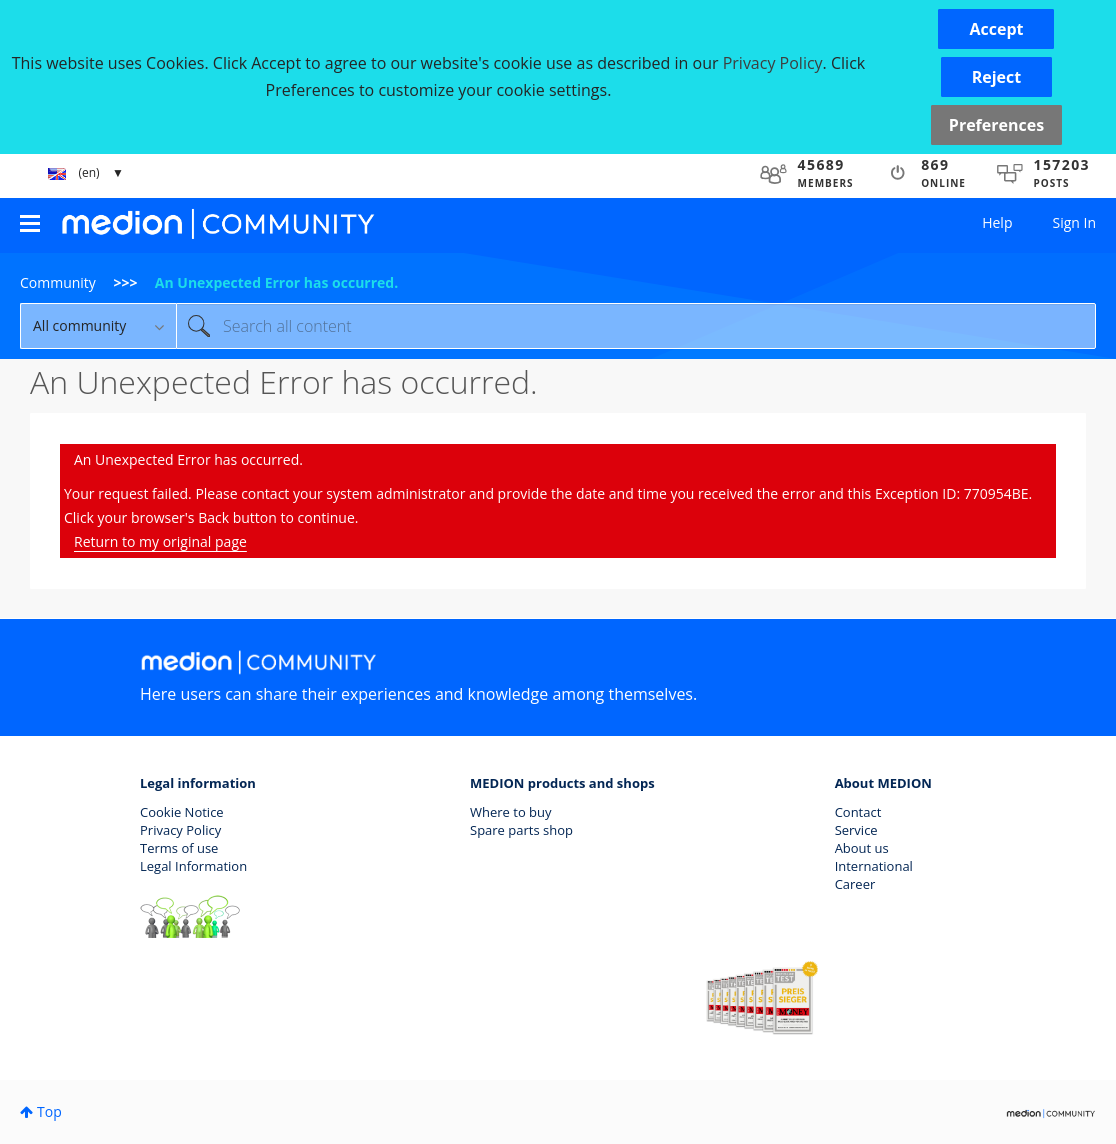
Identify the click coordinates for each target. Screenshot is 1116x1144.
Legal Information (193, 866)
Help (997, 222)
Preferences (996, 125)
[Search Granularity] (98, 326)
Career (855, 884)
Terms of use (179, 848)
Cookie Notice (182, 812)
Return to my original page (160, 541)
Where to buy (511, 812)
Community (58, 282)
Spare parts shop (521, 830)
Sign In (1074, 222)
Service (856, 830)
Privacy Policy (180, 830)
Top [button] (49, 1111)
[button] (996, 29)
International (874, 866)
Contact (858, 812)
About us (862, 848)
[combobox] (636, 326)
